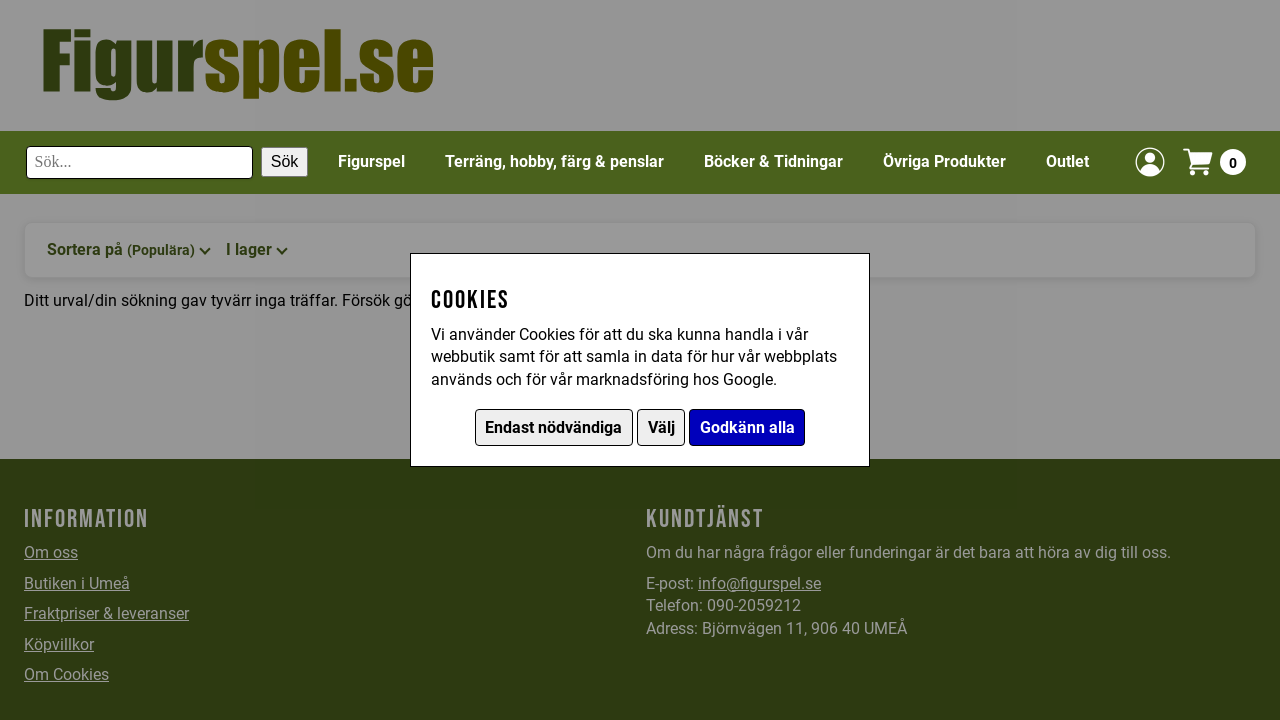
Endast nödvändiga (553, 427)
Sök (285, 161)
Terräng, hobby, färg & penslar (554, 161)
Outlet (1067, 161)
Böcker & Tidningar (773, 161)
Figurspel (371, 161)
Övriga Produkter (944, 161)
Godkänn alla (747, 427)
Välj (661, 427)
